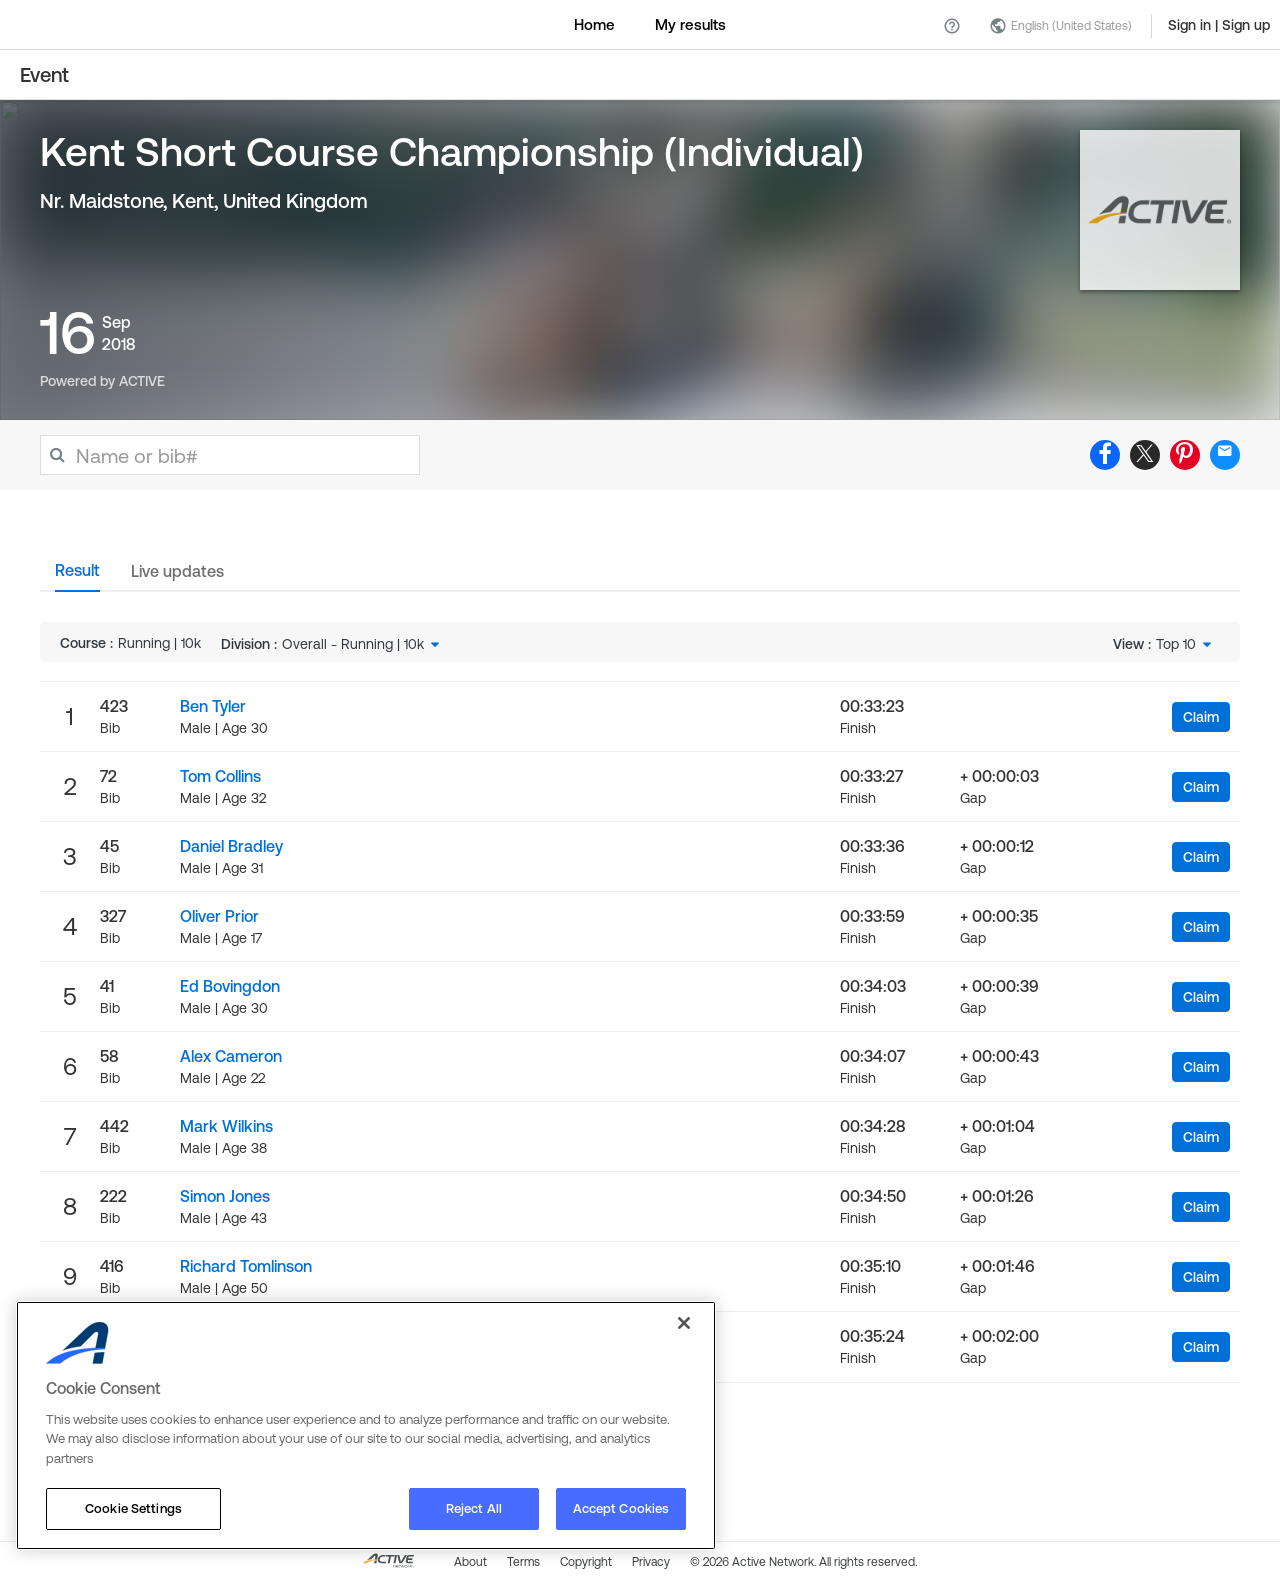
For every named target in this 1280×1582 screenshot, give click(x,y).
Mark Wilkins (226, 1126)
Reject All (474, 1508)
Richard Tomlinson (246, 1266)
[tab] (77, 576)
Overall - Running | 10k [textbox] (353, 644)
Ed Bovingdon (230, 986)
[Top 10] (1185, 644)
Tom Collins (220, 776)
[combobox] (362, 644)
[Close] (684, 1323)
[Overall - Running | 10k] (362, 644)
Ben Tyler (213, 706)
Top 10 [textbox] (1176, 644)
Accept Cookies (621, 1508)
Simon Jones (225, 1196)
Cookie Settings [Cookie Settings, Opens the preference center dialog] (133, 1508)
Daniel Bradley (231, 846)
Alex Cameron (231, 1056)
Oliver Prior (219, 916)
